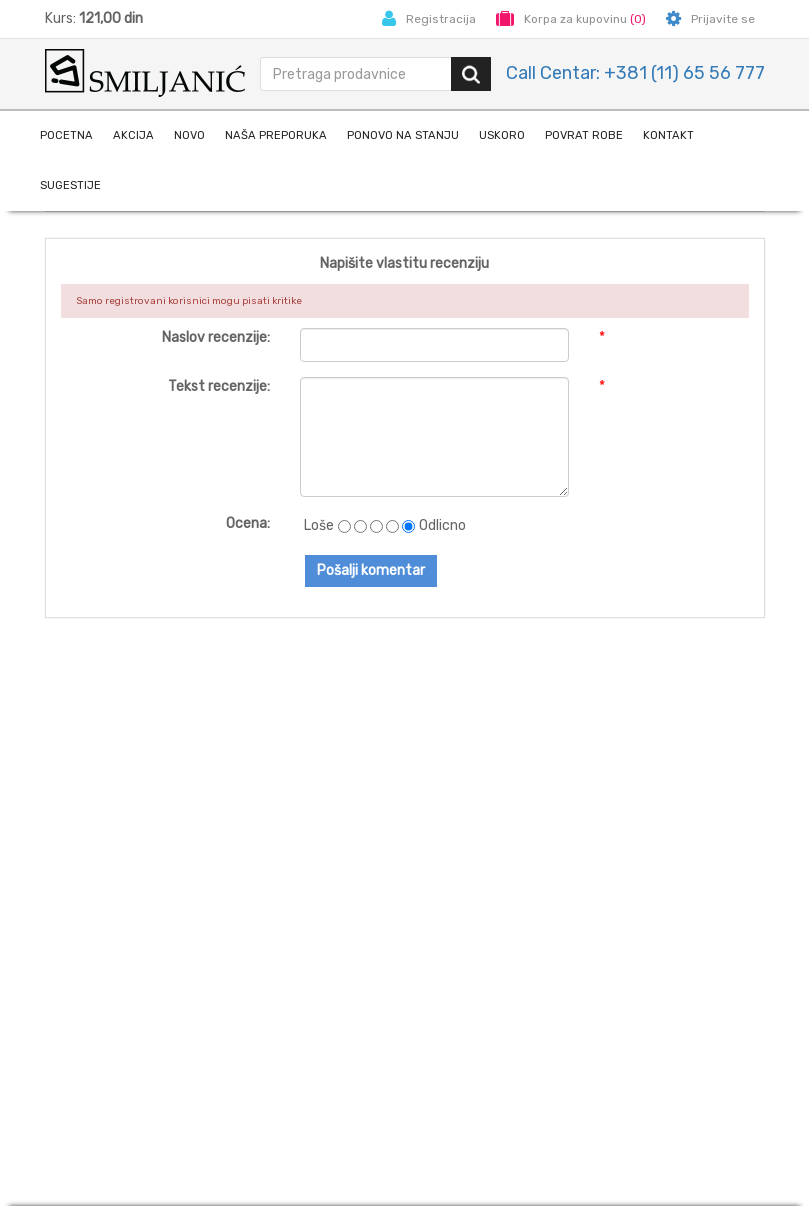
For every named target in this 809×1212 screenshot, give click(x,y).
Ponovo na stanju (403, 135)
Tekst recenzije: (219, 386)
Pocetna (66, 135)
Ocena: (248, 523)
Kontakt (668, 135)
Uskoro (502, 135)
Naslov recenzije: (216, 337)
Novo (189, 135)
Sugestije (70, 185)
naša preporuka (276, 135)
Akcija (133, 135)
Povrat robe (584, 135)
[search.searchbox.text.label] (357, 74)
